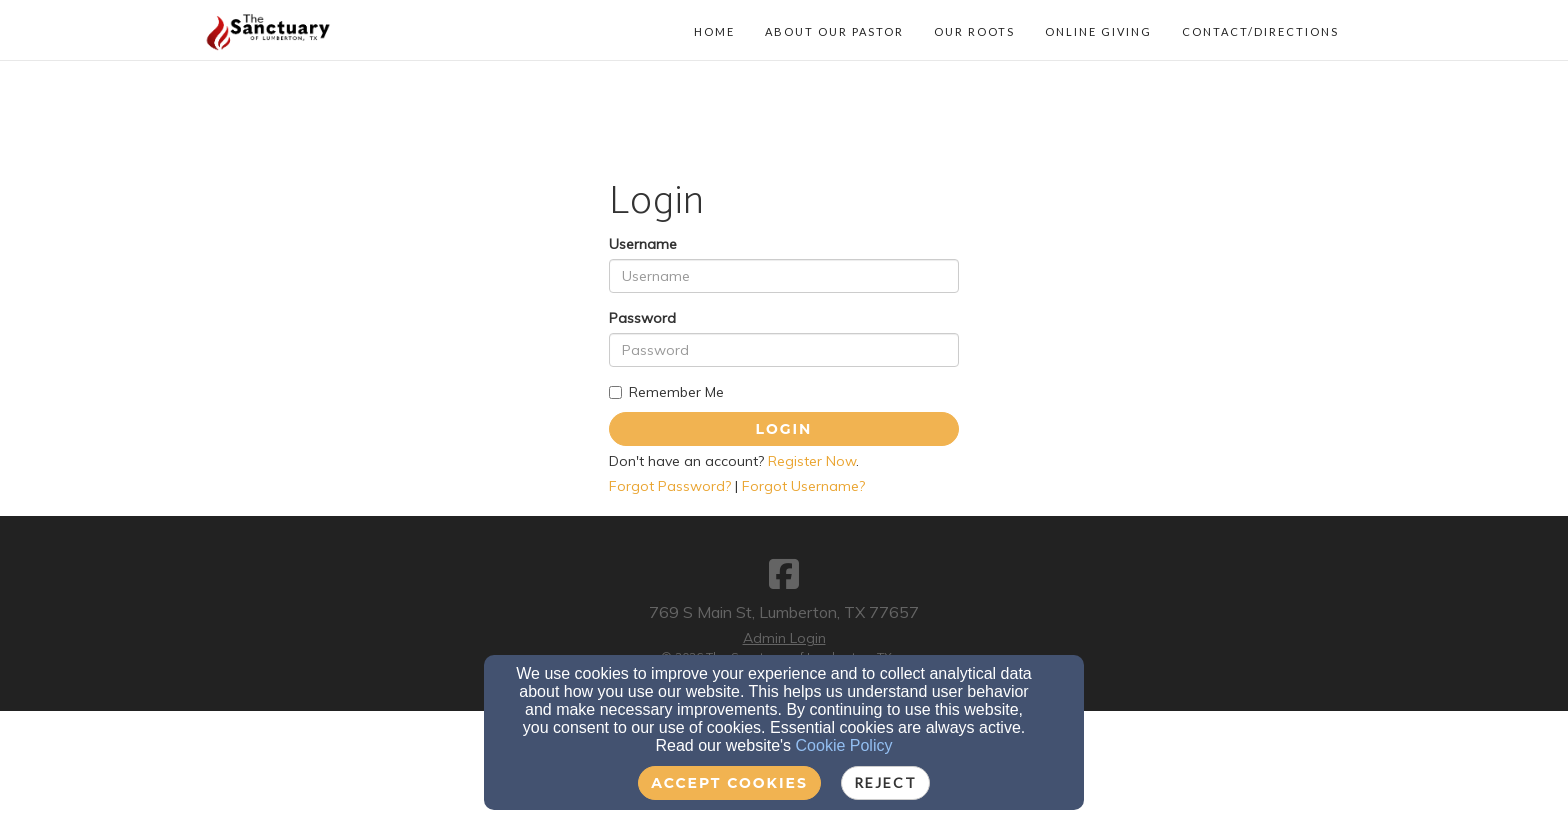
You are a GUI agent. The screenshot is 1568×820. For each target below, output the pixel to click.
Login (784, 429)
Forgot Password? (670, 486)
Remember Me (666, 392)
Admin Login (784, 638)
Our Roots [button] (974, 31)
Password (642, 318)
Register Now (812, 461)
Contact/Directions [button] (1260, 31)
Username (643, 244)
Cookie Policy (844, 745)
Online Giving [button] (1098, 31)
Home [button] (714, 31)
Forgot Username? (803, 486)
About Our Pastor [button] (834, 31)
